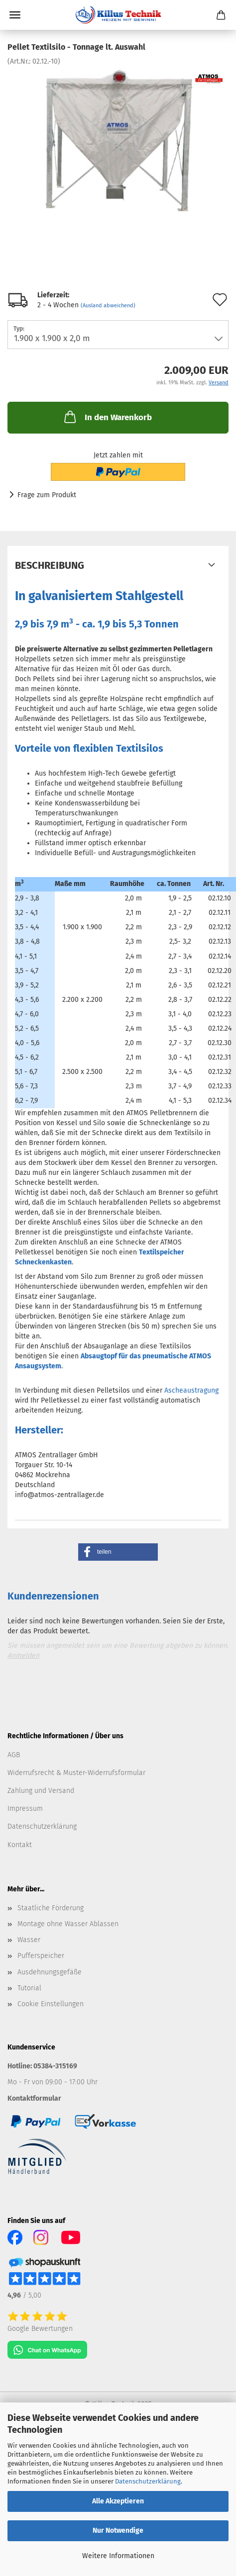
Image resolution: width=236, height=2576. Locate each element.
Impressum (25, 1808)
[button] (118, 1552)
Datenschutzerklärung (148, 2481)
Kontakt (19, 1845)
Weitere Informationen (118, 2556)
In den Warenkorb (107, 417)
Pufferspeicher (40, 1956)
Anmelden (23, 1655)
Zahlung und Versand (40, 1790)
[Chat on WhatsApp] (47, 2350)
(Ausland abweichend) (108, 305)
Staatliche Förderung (50, 1908)
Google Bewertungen (40, 2328)
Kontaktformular (34, 2098)
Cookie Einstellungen (50, 2004)
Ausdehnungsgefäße (49, 1972)
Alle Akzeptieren (118, 2501)
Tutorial (29, 1988)
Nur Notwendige (118, 2530)
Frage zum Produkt (46, 495)
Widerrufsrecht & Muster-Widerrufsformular (76, 1773)
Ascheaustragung (191, 1390)
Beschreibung (49, 565)
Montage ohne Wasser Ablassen (67, 1924)
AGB (13, 1755)
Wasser (28, 1940)
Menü (14, 14)
